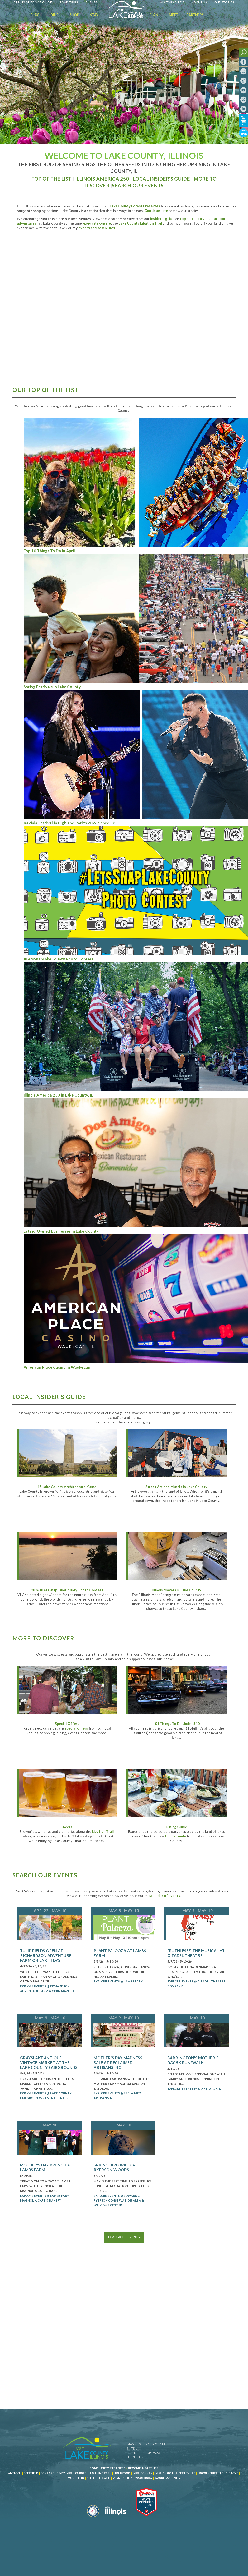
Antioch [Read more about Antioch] (14, 2473)
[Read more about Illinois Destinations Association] (146, 2518)
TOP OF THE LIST (51, 178)
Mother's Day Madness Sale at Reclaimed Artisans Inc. (118, 2063)
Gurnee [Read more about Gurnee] (80, 2473)
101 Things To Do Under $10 (176, 1723)
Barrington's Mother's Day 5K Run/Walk (193, 2060)
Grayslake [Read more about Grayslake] (64, 2473)
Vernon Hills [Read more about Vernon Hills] (123, 2478)
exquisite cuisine (97, 223)
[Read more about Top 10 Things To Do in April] (124, 486)
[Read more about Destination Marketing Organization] (93, 2518)
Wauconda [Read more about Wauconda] (143, 2478)
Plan (153, 15)
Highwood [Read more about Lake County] (122, 2473)
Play (35, 15)
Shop (74, 15)
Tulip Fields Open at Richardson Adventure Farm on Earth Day (45, 1955)
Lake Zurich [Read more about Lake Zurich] (164, 2473)
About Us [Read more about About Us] (199, 2)
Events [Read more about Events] (91, 2)
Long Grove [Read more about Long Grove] (229, 2473)
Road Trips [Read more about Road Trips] (69, 2)
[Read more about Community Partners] (107, 2468)
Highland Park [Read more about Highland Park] (100, 2473)
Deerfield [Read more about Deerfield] (31, 2473)
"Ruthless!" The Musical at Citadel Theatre (196, 1953)
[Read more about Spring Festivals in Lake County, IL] (124, 622)
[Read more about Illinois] (115, 2518)
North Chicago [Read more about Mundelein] (98, 2478)
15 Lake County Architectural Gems (67, 1487)
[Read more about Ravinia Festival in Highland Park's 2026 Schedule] (124, 758)
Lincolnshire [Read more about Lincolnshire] (208, 2473)
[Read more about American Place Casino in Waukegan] (124, 1302)
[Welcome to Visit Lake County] (128, 17)
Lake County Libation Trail (140, 223)
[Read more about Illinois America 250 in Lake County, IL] (124, 1030)
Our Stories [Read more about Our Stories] (224, 2)
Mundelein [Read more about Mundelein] (76, 2478)
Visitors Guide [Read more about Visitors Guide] (172, 2)
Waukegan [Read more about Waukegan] (163, 2478)
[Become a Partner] (143, 2468)
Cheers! (67, 1827)
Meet (173, 15)
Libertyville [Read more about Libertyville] (185, 2473)
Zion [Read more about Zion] (176, 2478)
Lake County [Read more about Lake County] (142, 2473)
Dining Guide (176, 1827)
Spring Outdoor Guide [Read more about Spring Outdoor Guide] (33, 2)
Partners (195, 15)
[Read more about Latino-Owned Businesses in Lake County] (124, 1166)
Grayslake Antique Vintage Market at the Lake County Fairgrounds (49, 2063)
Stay (94, 15)
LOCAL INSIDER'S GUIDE (161, 178)
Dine (54, 15)
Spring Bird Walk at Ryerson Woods (115, 2167)
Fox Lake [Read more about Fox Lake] (47, 2473)
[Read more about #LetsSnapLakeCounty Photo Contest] (124, 894)
